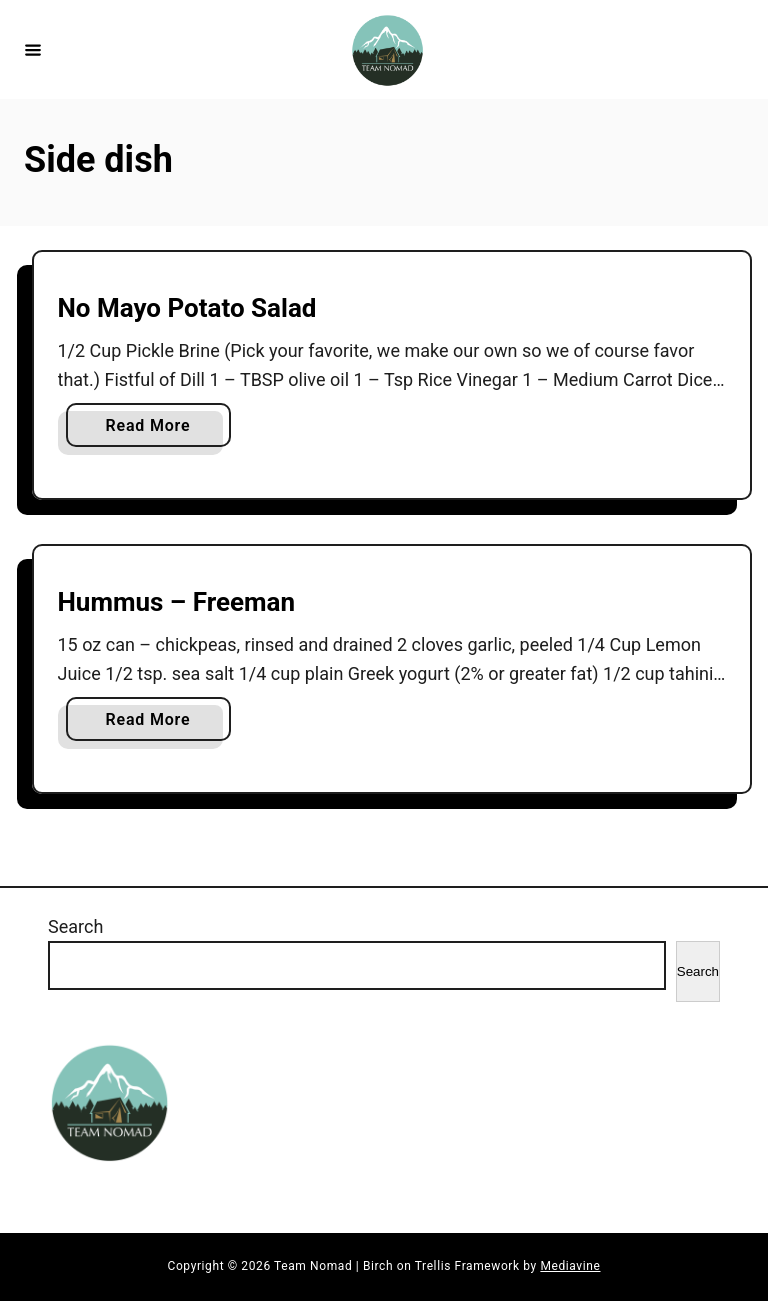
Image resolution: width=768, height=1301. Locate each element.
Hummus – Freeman (177, 602)
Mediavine (570, 1266)
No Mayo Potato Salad (187, 308)
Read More (155, 429)
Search (75, 926)
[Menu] (33, 49)
